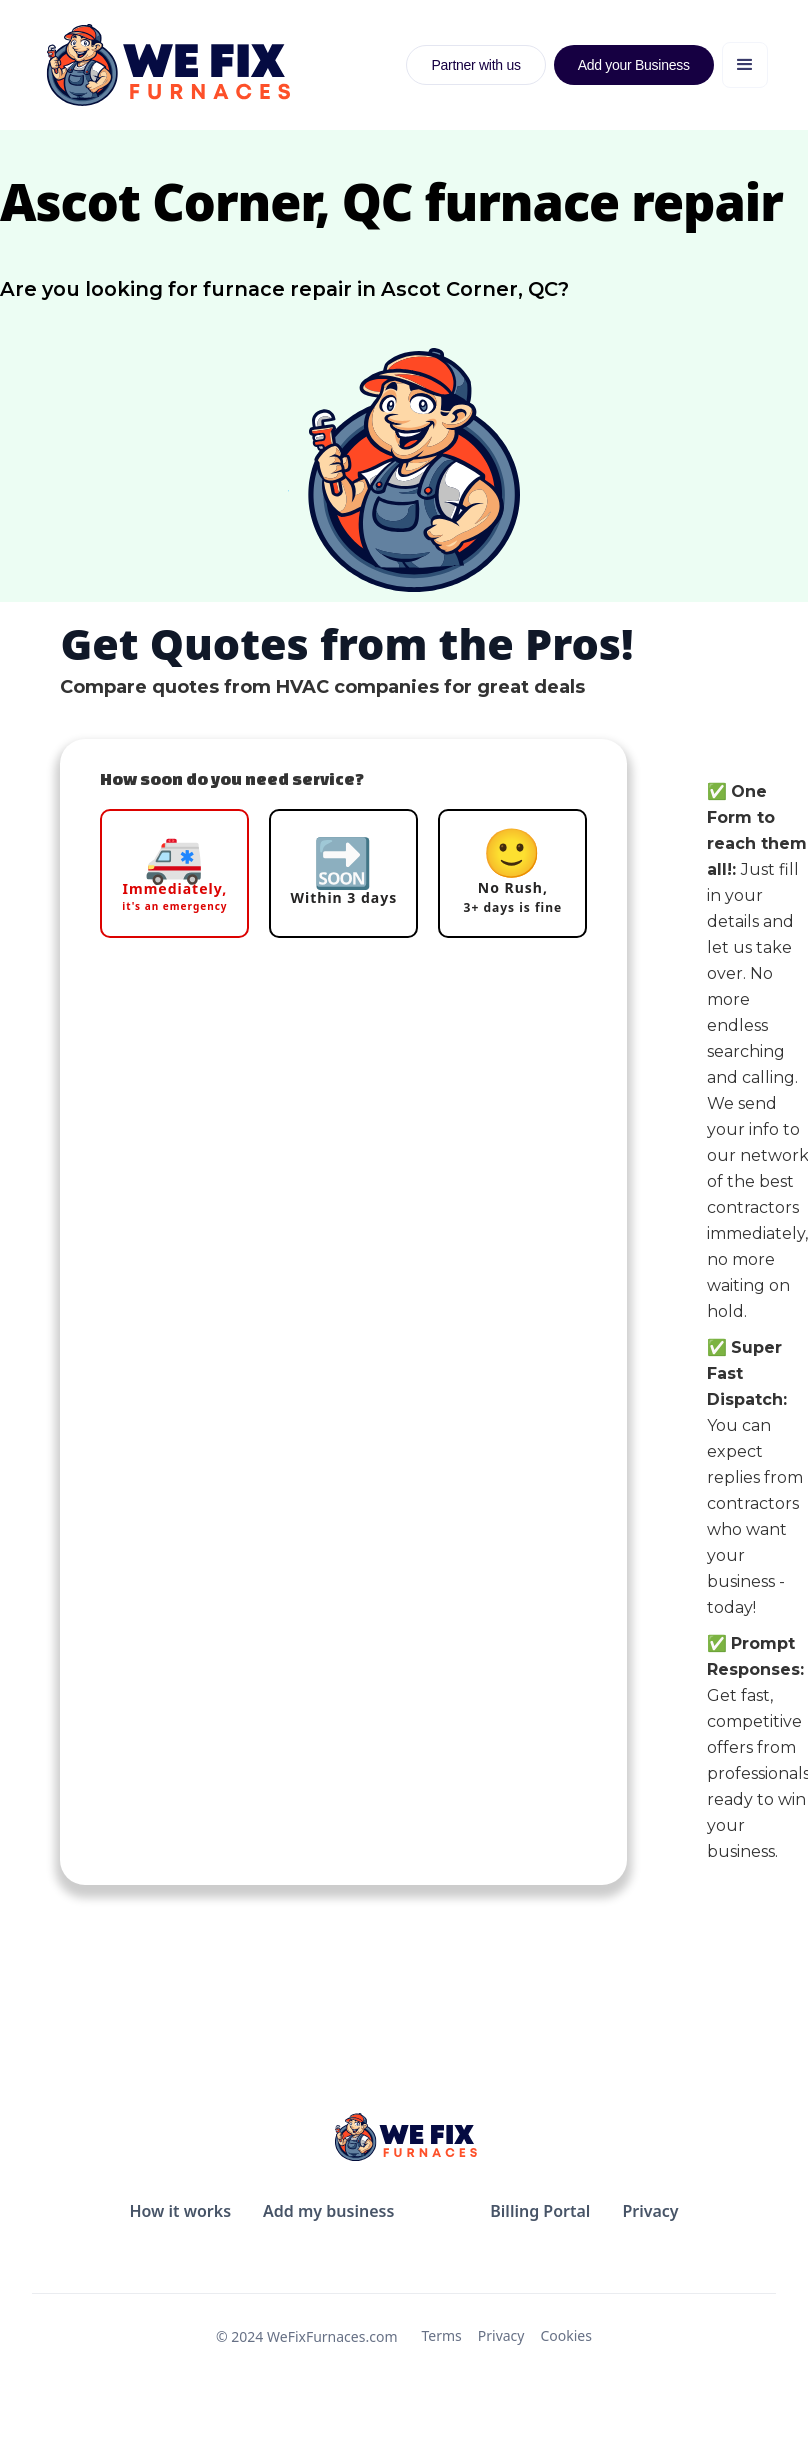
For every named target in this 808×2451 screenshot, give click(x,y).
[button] (745, 65)
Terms (441, 2335)
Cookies (565, 2335)
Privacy (501, 2335)
